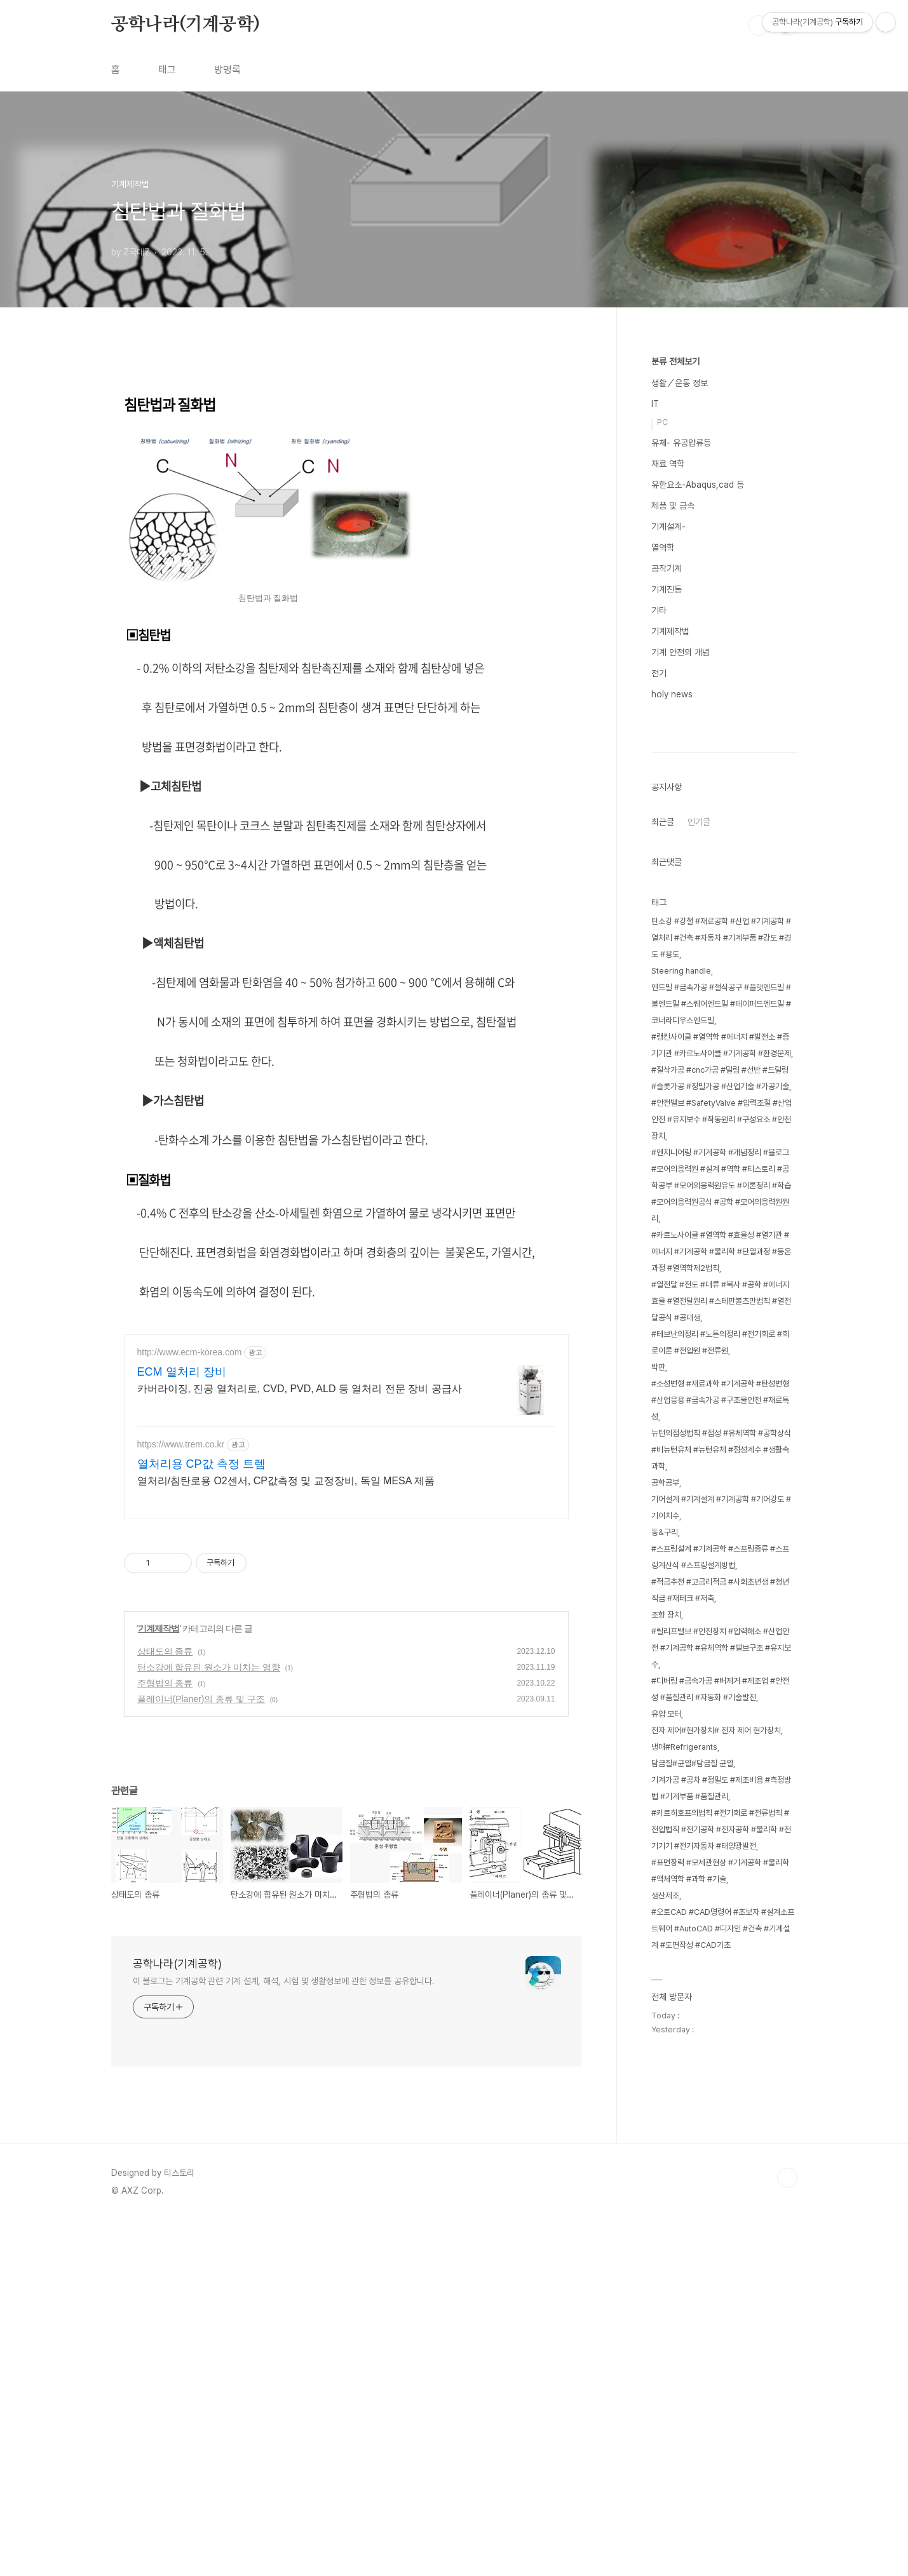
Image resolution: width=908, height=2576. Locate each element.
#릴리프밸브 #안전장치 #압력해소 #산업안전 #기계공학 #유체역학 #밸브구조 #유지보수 (721, 2029)
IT (655, 404)
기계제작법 (158, 1984)
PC (662, 422)
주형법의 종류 (165, 2039)
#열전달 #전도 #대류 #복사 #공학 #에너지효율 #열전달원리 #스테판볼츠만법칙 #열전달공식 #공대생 (721, 1682)
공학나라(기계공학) (185, 25)
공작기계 (666, 568)
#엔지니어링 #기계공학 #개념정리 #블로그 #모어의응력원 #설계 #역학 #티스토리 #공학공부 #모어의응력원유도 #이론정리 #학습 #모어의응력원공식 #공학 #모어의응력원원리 (721, 1566)
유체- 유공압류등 (681, 443)
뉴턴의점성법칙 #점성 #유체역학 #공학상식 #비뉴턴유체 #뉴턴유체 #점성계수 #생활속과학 (721, 1830)
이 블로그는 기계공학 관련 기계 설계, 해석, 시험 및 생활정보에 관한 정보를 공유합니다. (284, 2336)
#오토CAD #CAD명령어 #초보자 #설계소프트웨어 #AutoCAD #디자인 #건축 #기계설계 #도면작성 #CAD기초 (722, 2309)
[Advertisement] (346, 467)
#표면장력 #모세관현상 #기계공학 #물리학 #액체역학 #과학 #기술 (720, 2252)
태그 (167, 70)
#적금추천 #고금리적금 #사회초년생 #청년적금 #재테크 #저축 (720, 1971)
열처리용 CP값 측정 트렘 (201, 1819)
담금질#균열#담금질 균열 (692, 2144)
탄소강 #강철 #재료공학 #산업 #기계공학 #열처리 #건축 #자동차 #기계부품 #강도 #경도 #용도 (721, 1319)
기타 (659, 610)
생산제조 (665, 2276)
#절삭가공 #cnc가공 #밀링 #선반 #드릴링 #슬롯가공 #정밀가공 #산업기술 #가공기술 (720, 1459)
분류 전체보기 (675, 361)
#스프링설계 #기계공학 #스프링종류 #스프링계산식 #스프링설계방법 (720, 1938)
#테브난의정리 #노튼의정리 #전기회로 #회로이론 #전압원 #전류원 (720, 1723)
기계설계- (668, 526)
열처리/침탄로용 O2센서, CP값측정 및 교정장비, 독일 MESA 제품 (286, 1836)
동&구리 (664, 1913)
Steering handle (681, 1352)
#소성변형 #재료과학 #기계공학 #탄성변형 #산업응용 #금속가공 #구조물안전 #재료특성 (720, 1781)
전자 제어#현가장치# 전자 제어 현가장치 (716, 2111)
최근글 (662, 1203)
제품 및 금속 (673, 505)
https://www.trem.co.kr (181, 1800)
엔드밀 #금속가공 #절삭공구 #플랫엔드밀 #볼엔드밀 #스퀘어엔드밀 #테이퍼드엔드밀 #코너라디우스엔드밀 (721, 1385)
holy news (672, 694)
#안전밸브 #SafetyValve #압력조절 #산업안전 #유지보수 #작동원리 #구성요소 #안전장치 (721, 1500)
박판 (658, 1748)
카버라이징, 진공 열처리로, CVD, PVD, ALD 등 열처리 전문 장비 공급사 (299, 1744)
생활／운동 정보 (679, 383)
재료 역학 (667, 464)
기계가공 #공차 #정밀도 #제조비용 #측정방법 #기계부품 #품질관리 (721, 2169)
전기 (659, 673)
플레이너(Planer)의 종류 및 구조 (201, 2054)
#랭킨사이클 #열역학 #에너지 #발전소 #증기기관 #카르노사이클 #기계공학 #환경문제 (721, 1426)
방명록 (227, 70)
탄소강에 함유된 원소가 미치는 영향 (209, 2023)
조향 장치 (666, 1996)
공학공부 (665, 1863)
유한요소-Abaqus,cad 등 (697, 485)
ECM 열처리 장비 (181, 1727)
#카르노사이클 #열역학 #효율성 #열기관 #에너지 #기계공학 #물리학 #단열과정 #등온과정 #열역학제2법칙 (721, 1632)
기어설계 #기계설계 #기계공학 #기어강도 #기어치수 (721, 1888)
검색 (758, 25)
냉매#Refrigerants (684, 2128)
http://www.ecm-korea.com (189, 1708)
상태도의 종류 (165, 2007)
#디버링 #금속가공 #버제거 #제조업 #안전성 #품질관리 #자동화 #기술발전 (720, 2070)
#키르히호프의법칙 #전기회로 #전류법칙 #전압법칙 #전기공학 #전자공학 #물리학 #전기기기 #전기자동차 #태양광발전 (721, 2210)
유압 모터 (666, 2095)
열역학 (662, 547)
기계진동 (666, 589)
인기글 (699, 1203)
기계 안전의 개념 (680, 652)
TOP (787, 2533)
